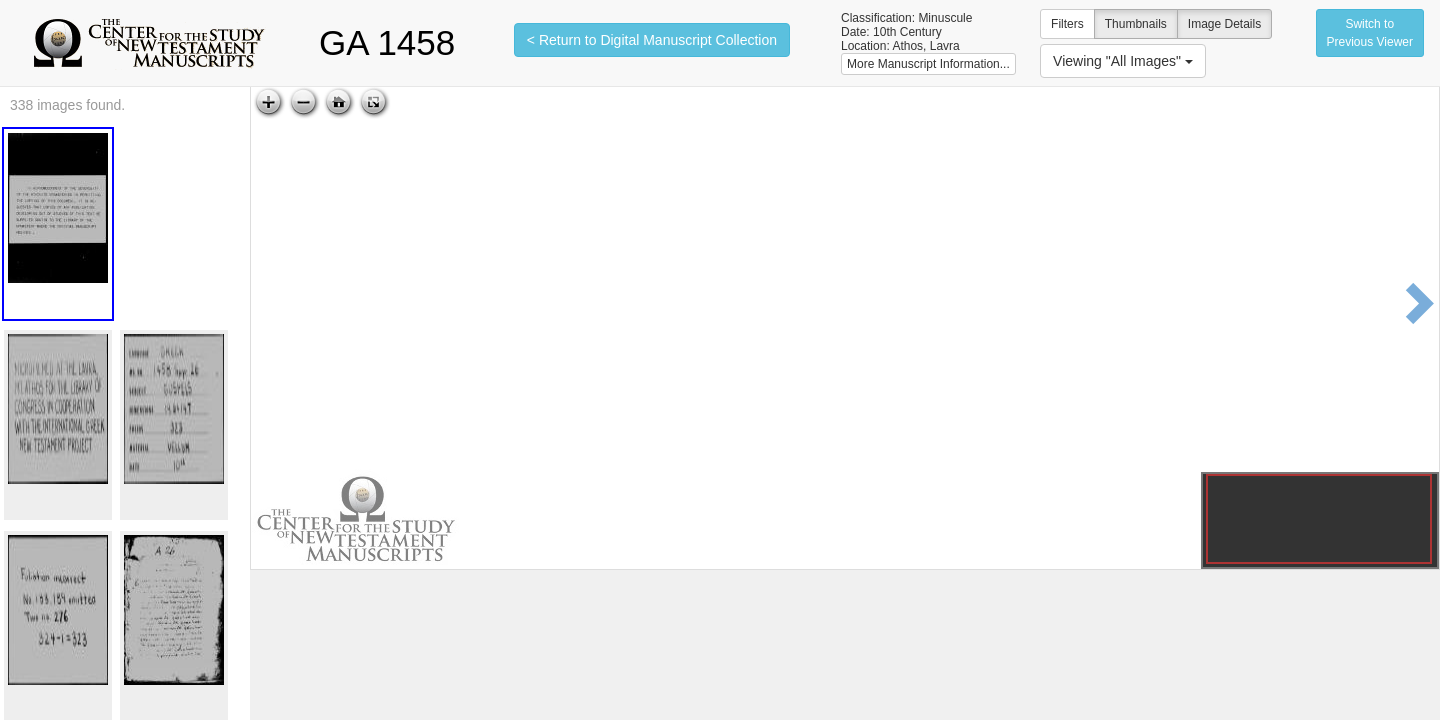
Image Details (1224, 24)
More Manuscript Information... (928, 64)
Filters (1067, 24)
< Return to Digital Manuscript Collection (652, 40)
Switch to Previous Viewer (1370, 33)
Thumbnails (1136, 24)
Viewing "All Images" (1123, 61)
